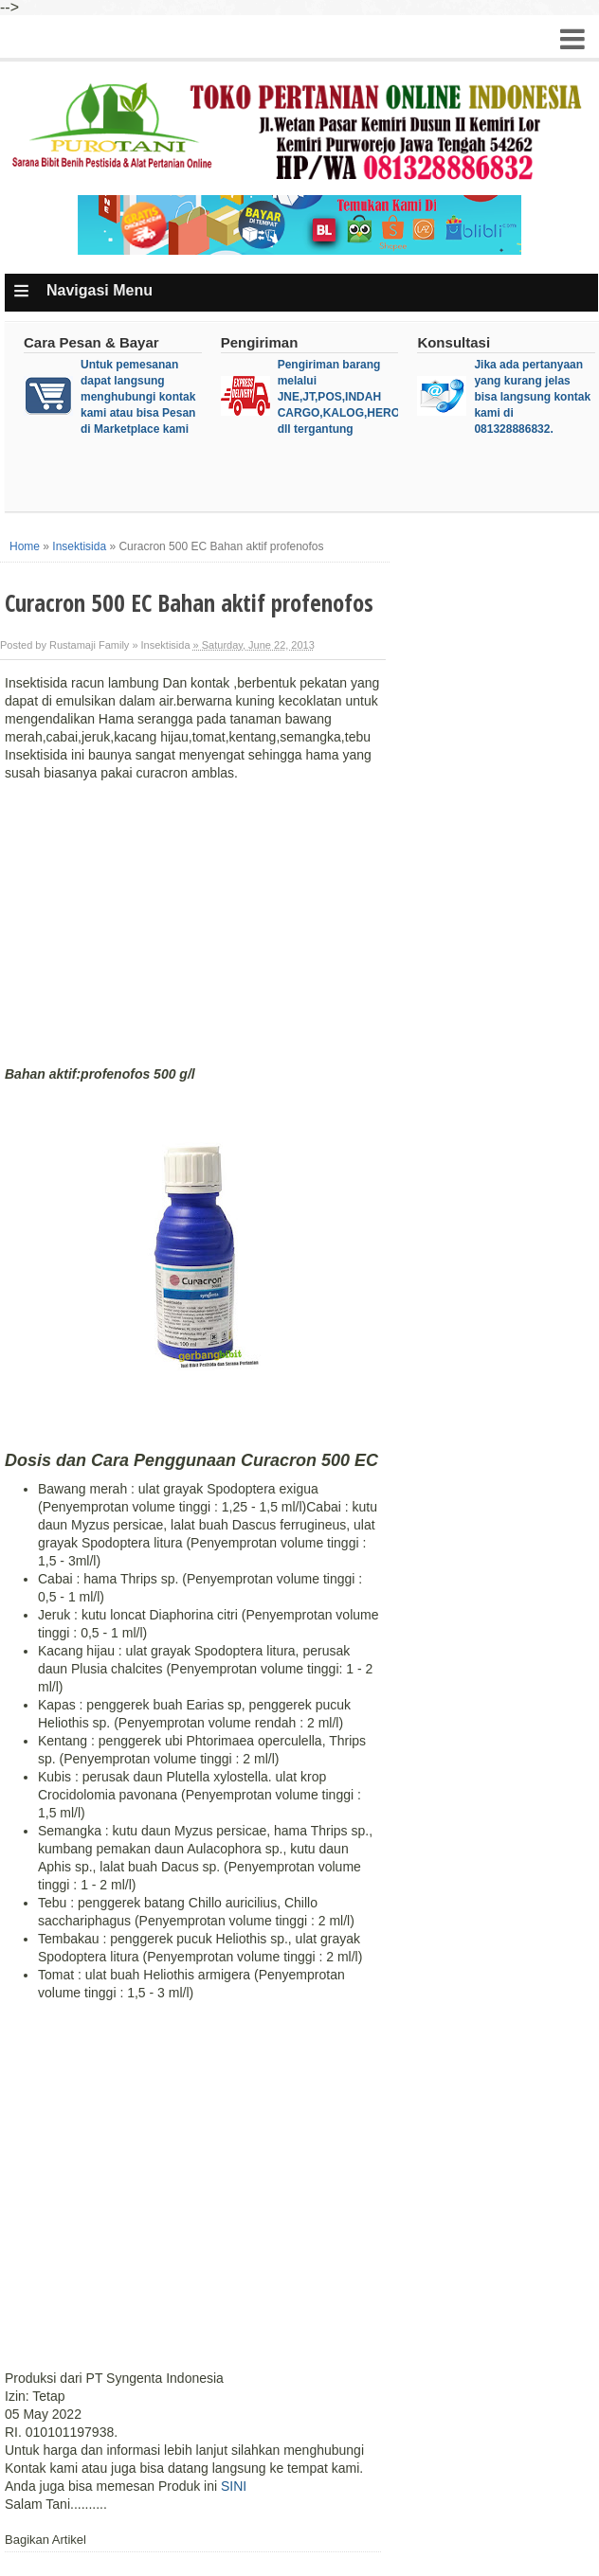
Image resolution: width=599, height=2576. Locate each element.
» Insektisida (161, 645)
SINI (233, 2486)
